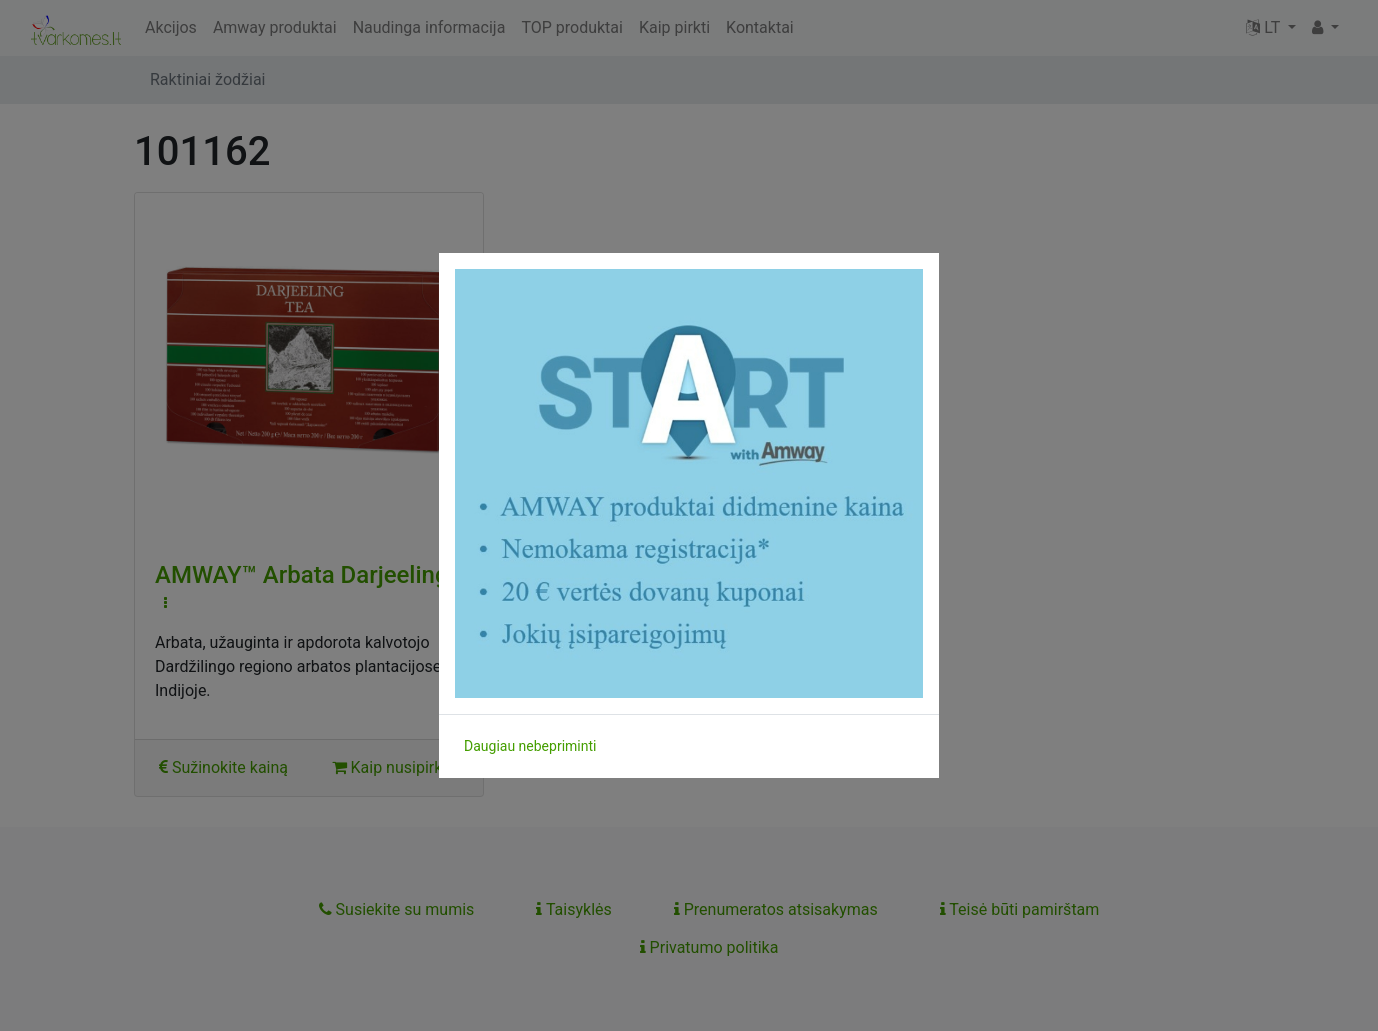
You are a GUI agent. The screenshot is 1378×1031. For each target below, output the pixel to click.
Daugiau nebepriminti (530, 746)
